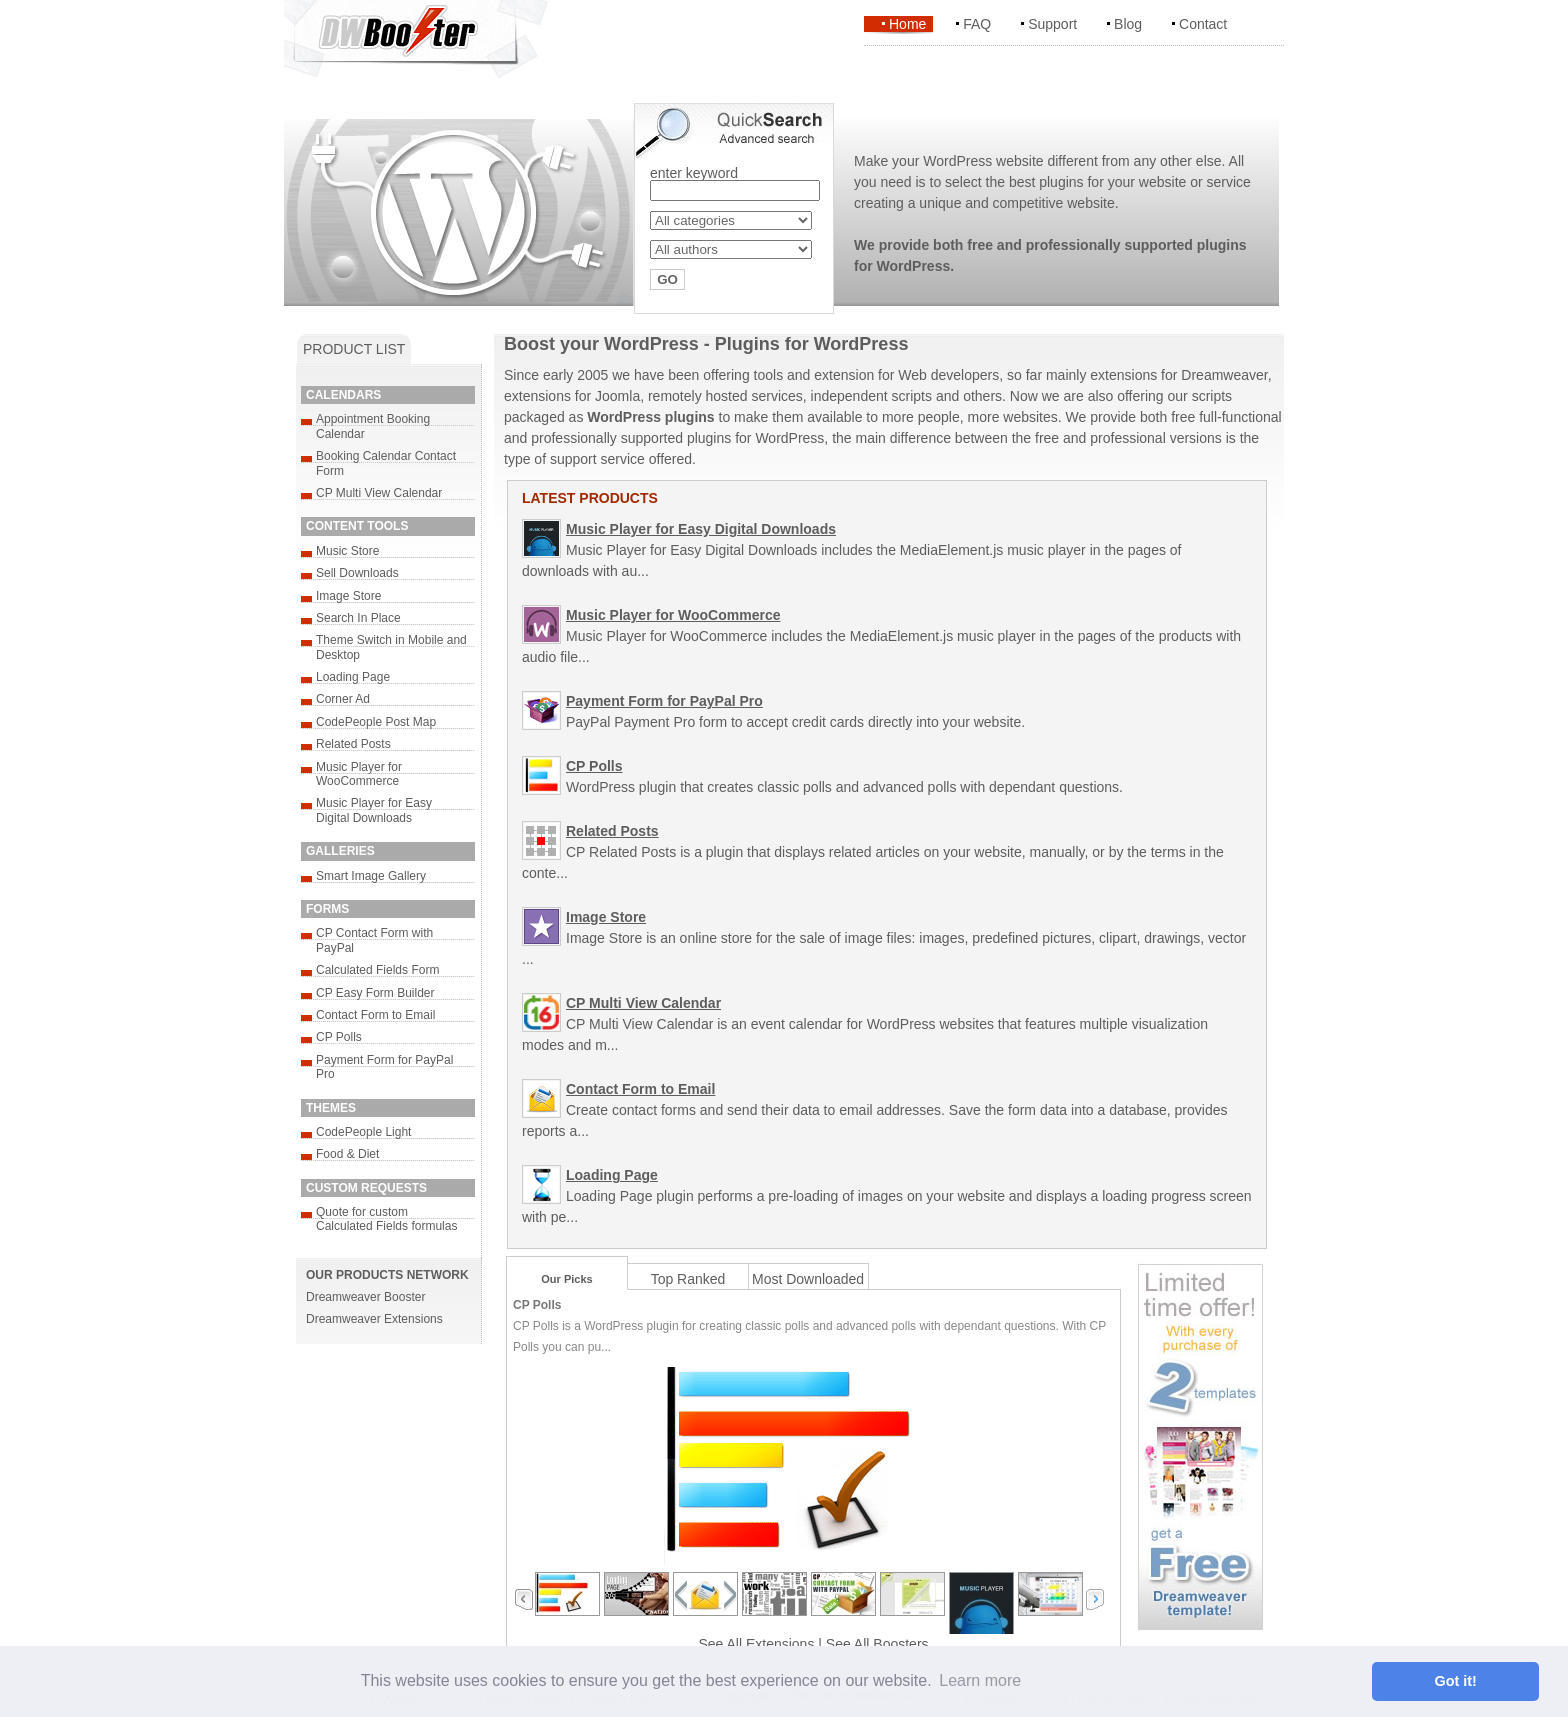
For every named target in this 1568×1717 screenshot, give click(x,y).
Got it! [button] (1456, 1681)
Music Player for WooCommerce (359, 774)
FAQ (977, 24)
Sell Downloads (357, 573)
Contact (1203, 24)
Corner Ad (343, 699)
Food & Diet (347, 1154)
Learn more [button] (980, 1680)
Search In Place (358, 618)
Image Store (348, 596)
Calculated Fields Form (377, 970)
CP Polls (339, 1037)
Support (1052, 24)
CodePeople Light (363, 1132)
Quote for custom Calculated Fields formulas (386, 1219)
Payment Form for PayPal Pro (664, 701)
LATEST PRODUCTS (590, 498)
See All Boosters (877, 1644)
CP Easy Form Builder (375, 993)
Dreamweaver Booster (365, 1297)
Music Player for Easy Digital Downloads (374, 810)
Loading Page (353, 677)
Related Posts (353, 744)
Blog (1128, 24)
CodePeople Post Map (376, 722)
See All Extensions (756, 1644)
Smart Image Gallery (371, 876)
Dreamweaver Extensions (374, 1319)
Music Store (347, 551)
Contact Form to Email (375, 1015)
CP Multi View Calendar (379, 493)
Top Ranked (688, 1279)
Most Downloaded (808, 1279)
